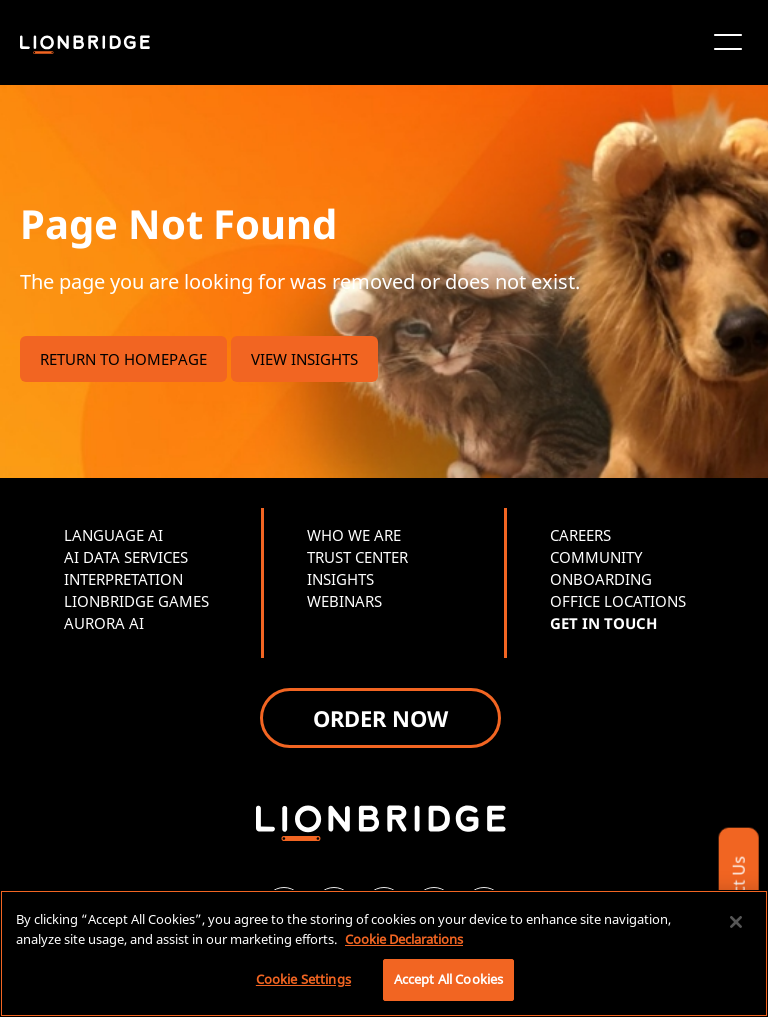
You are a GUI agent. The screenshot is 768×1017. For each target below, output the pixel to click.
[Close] (736, 922)
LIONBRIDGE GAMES (136, 601)
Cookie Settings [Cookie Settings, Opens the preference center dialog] (303, 979)
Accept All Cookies (448, 979)
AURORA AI (104, 623)
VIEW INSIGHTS (304, 359)
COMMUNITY (596, 557)
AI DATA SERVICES (126, 557)
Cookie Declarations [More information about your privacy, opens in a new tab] (404, 939)
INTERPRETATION (123, 579)
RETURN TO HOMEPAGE (123, 359)
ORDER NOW (380, 718)
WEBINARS (344, 601)
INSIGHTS (340, 579)
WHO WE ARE (354, 535)
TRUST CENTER (357, 557)
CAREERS (580, 535)
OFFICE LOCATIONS (618, 601)
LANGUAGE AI (113, 535)
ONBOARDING (601, 579)
